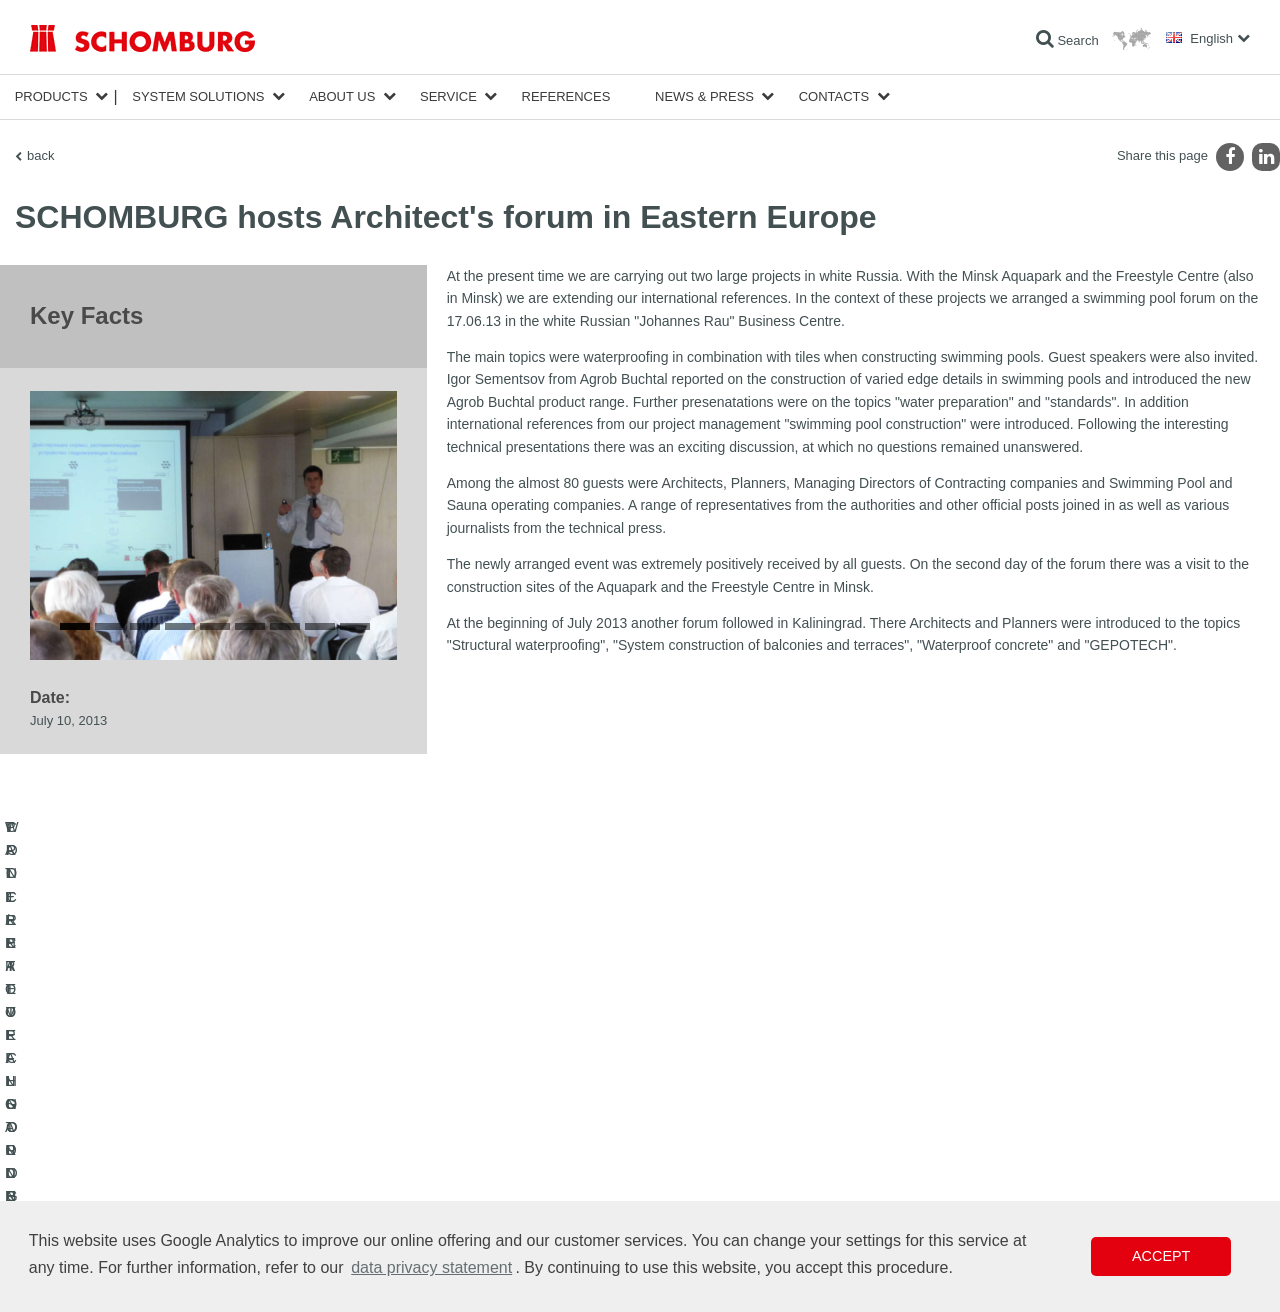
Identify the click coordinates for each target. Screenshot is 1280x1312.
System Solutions (198, 96)
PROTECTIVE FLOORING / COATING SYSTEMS (163, 1168)
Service (448, 96)
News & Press (704, 96)
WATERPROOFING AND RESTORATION (141, 1108)
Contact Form (483, 1168)
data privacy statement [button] (431, 1267)
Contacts (834, 96)
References (566, 96)
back (40, 155)
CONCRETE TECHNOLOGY (107, 1198)
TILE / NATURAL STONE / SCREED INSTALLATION (170, 1138)
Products (51, 96)
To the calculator (490, 1108)
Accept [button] (1161, 1256)
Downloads (476, 1138)
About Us (342, 96)
